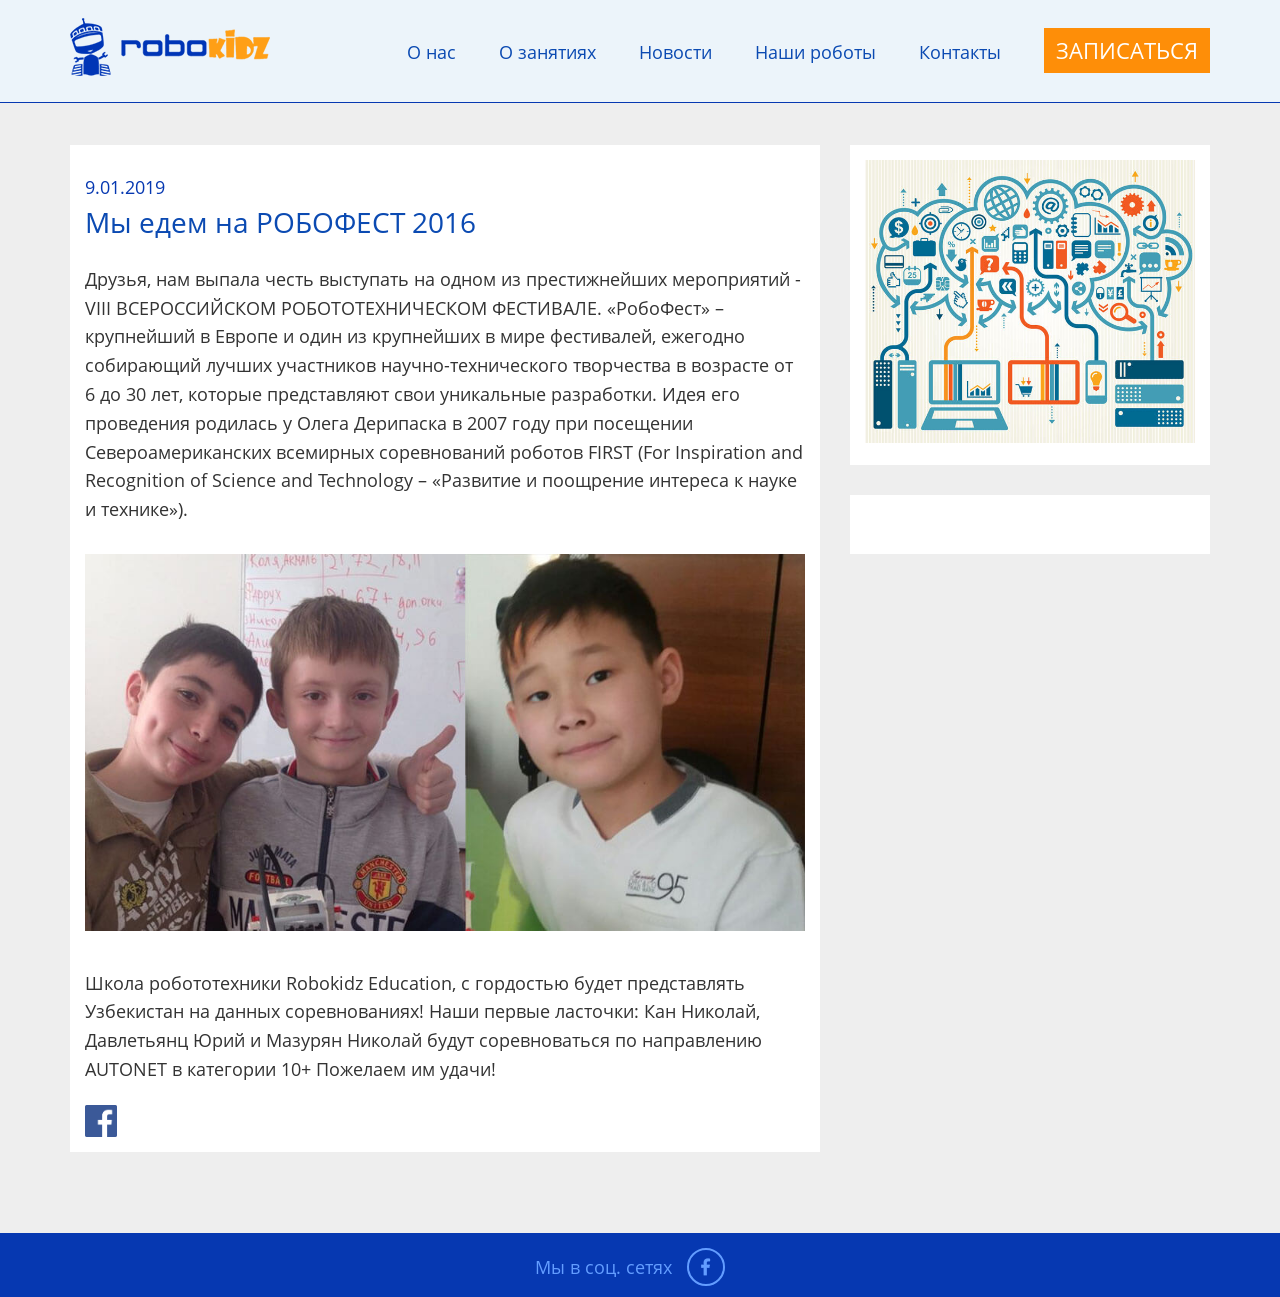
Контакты (960, 52)
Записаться (1127, 50)
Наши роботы (815, 52)
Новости (675, 52)
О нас (431, 52)
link (101, 1121)
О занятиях (547, 52)
